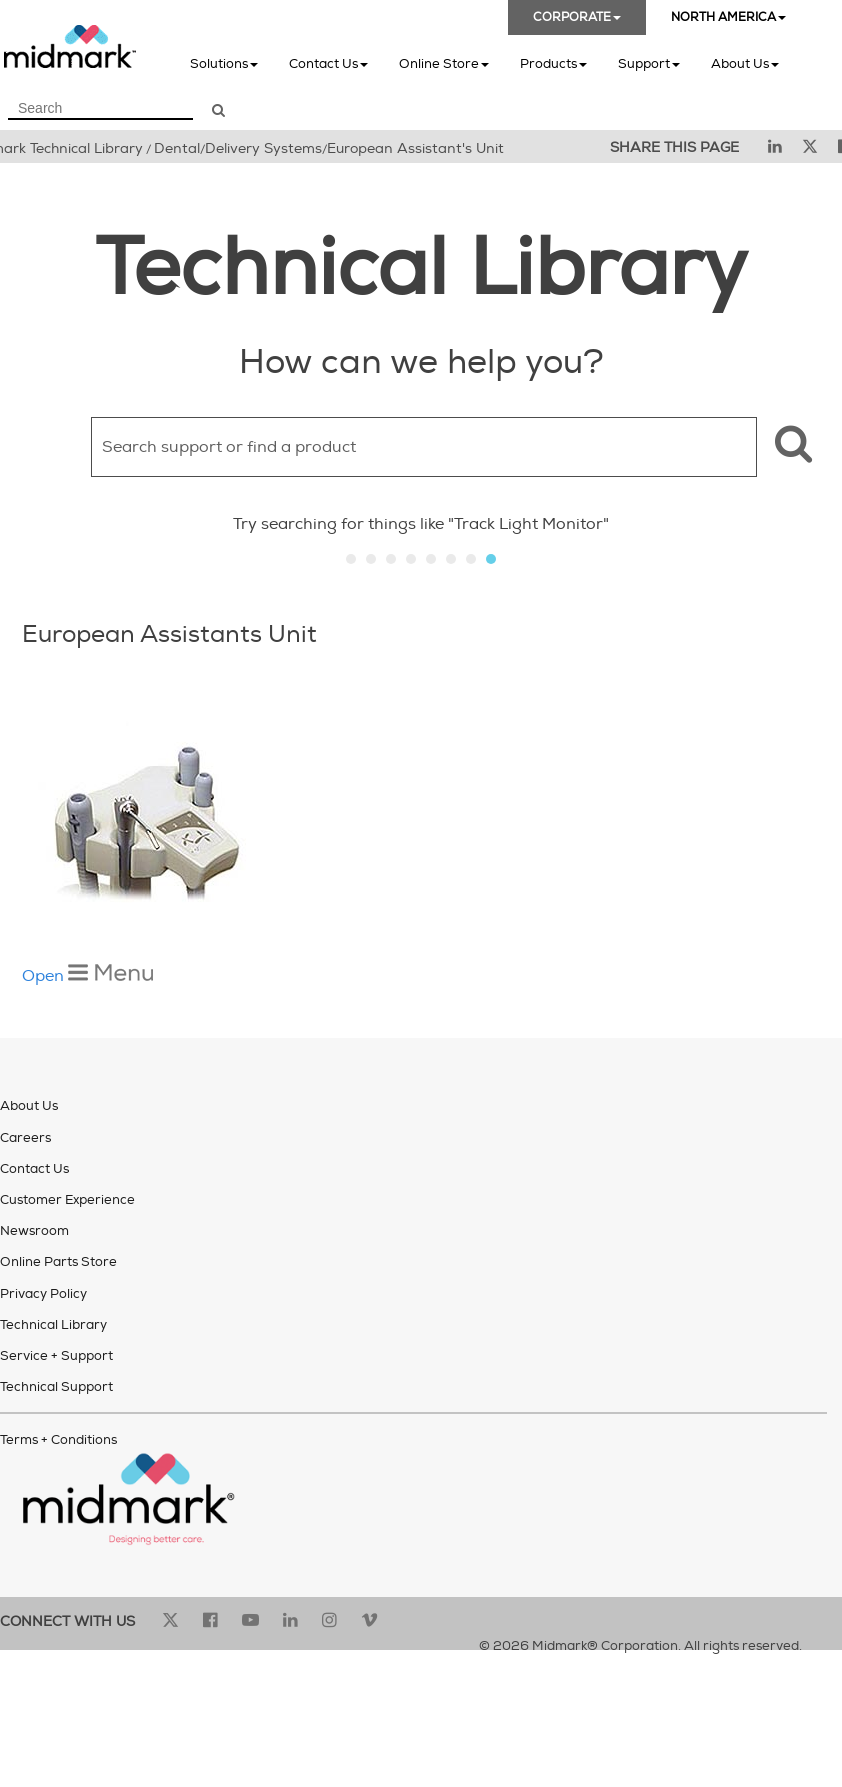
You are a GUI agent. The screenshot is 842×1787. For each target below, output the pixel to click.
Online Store (444, 63)
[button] (791, 447)
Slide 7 (471, 559)
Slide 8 (491, 559)
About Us (745, 63)
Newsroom (34, 1231)
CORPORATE (577, 17)
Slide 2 (371, 559)
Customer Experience (67, 1200)
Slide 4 (411, 559)
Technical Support (56, 1387)
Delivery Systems (263, 148)
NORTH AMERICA (728, 17)
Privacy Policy (43, 1294)
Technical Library (53, 1325)
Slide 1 (351, 559)
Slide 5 (431, 559)
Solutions (224, 63)
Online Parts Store (58, 1262)
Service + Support (56, 1356)
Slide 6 (451, 559)
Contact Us (328, 63)
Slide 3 (391, 559)
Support (649, 63)
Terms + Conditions (58, 1440)
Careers (25, 1138)
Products (553, 63)
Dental (177, 148)
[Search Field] (100, 109)
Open (87, 976)
